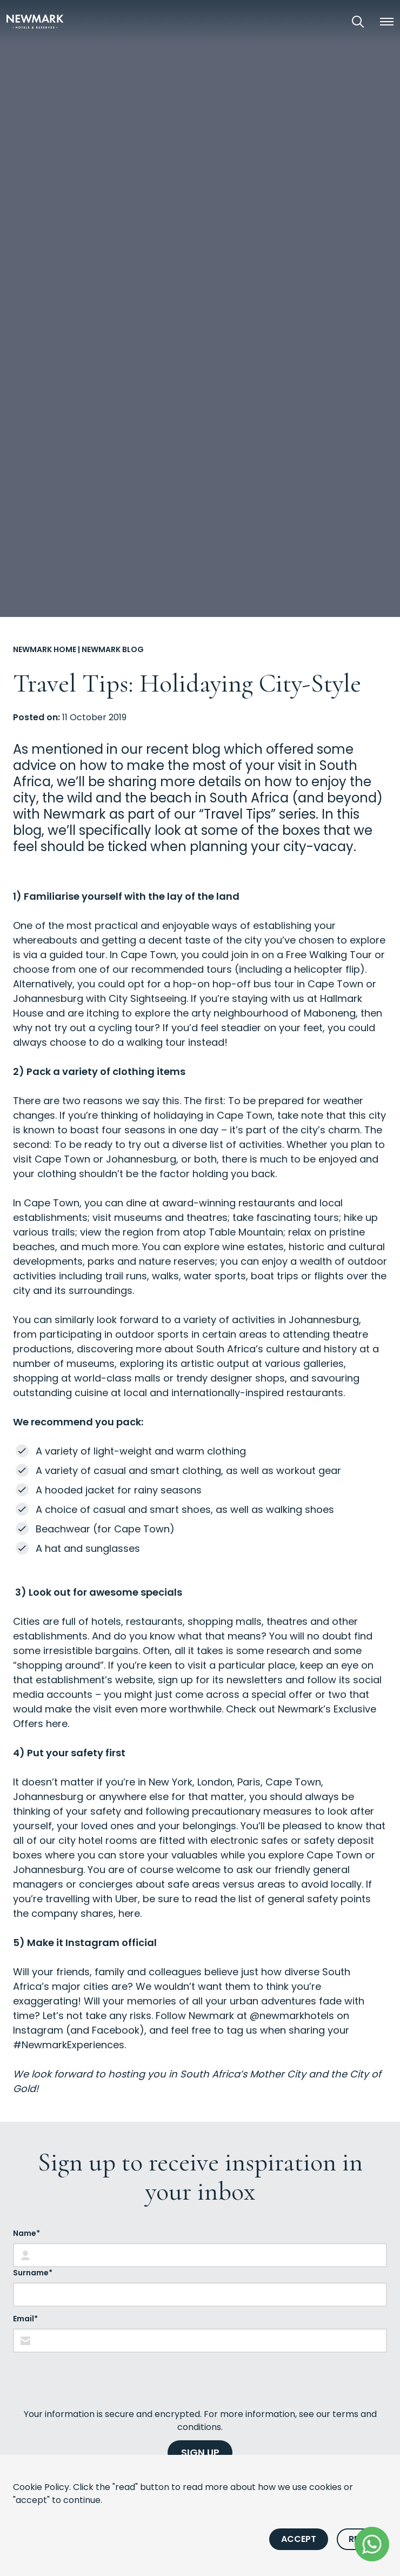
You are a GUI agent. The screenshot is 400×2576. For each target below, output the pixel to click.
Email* (25, 2318)
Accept (298, 2539)
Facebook (115, 2030)
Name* (26, 2233)
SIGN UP (200, 2452)
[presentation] (95, 2380)
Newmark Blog (113, 649)
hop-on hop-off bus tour (233, 984)
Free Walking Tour (329, 954)
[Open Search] (357, 21)
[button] (386, 21)
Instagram (38, 2030)
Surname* (32, 2272)
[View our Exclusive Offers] (327, 21)
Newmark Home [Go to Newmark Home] (44, 649)
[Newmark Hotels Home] (35, 21)
